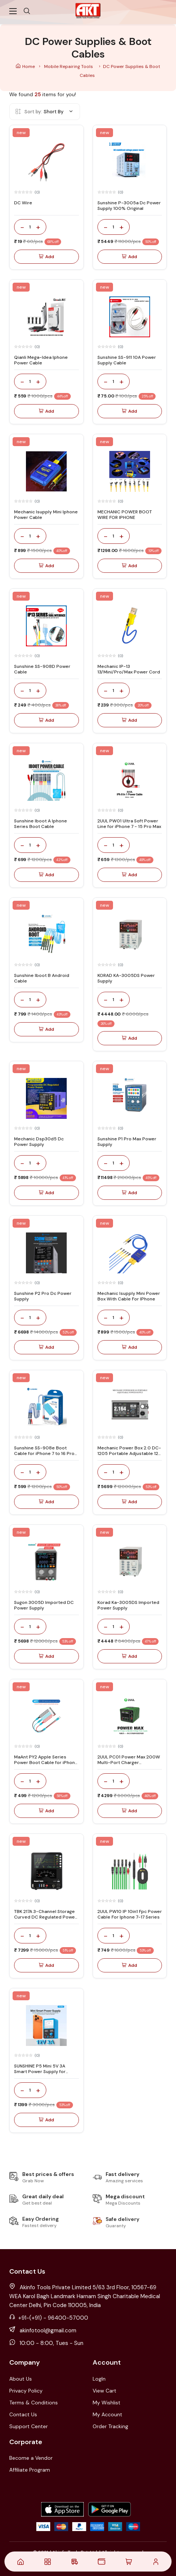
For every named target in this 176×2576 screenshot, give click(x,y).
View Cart (104, 2390)
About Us (20, 2378)
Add (46, 257)
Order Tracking (110, 2426)
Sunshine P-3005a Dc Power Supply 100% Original (129, 205)
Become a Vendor (31, 2458)
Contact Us (23, 2414)
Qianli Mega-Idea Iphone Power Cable (41, 360)
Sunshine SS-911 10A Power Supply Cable (126, 360)
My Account (107, 2414)
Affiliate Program (29, 2469)
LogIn (99, 2378)
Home (26, 66)
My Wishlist (106, 2402)
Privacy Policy (26, 2390)
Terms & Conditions (33, 2402)
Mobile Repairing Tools (69, 66)
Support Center (28, 2426)
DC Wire (23, 203)
